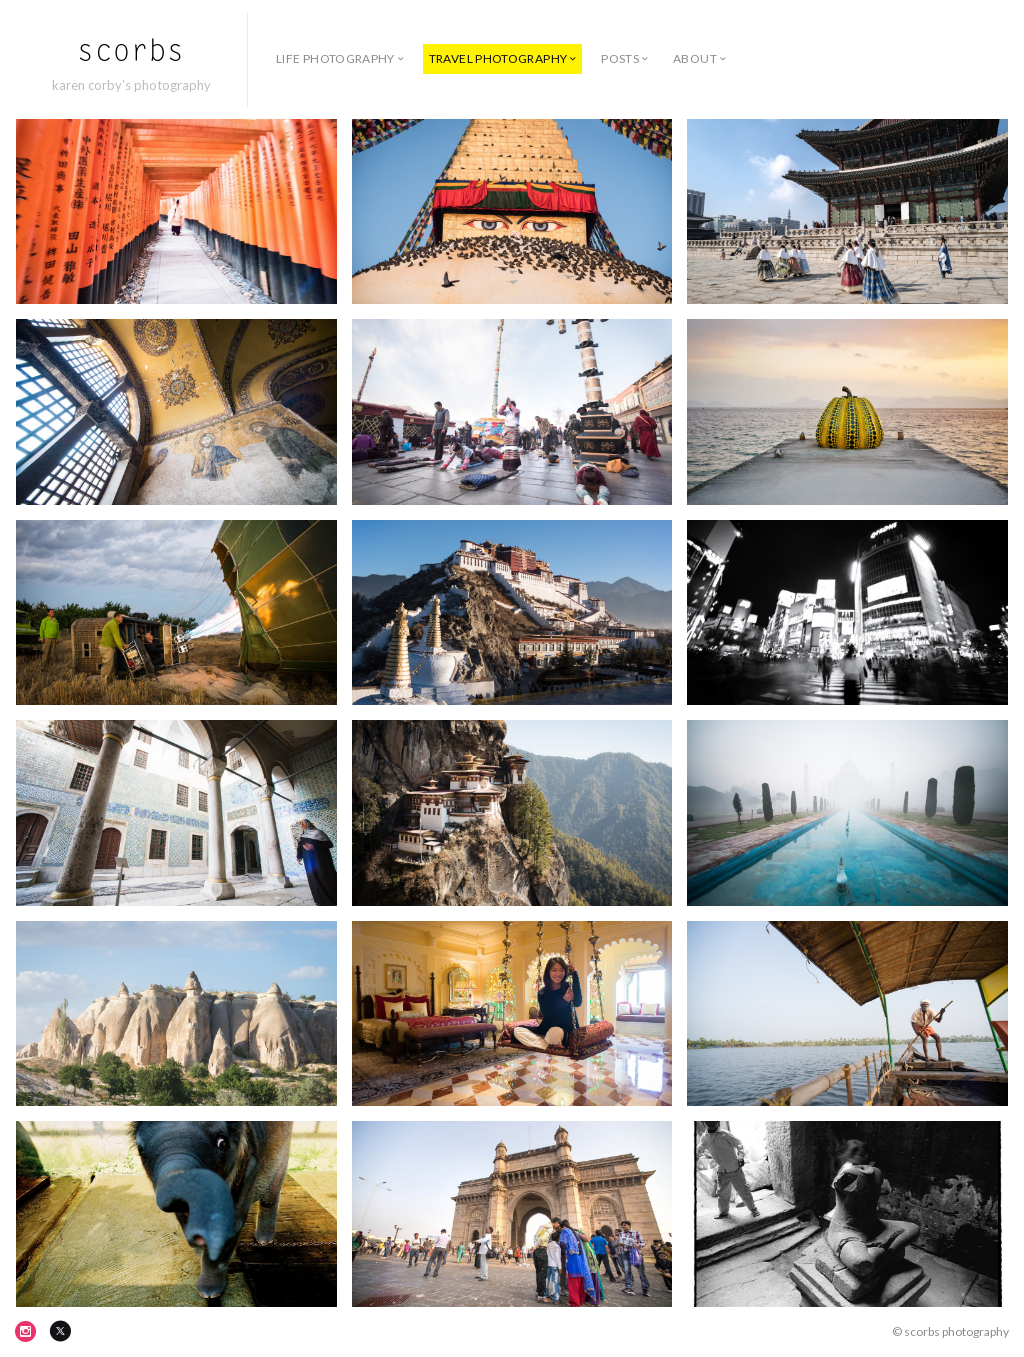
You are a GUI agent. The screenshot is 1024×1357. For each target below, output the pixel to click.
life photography (335, 58)
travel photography (498, 58)
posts (620, 58)
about (695, 58)
